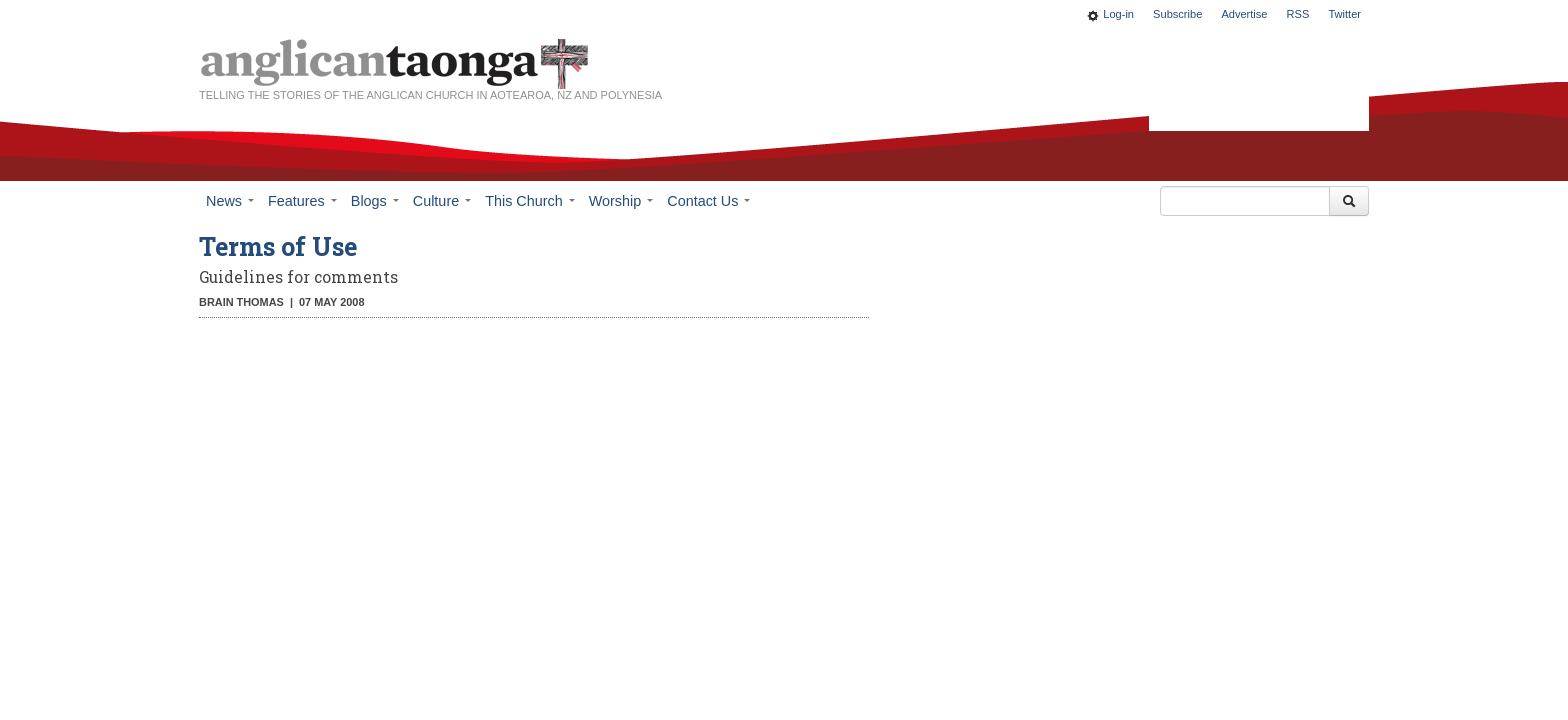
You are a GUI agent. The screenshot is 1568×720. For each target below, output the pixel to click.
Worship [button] (621, 201)
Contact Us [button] (708, 201)
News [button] (230, 201)
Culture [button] (442, 201)
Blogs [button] (375, 201)
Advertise (1244, 14)
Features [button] (302, 201)
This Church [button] (530, 201)
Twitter (1344, 14)
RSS (1298, 14)
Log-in (1118, 14)
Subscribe (1177, 14)
